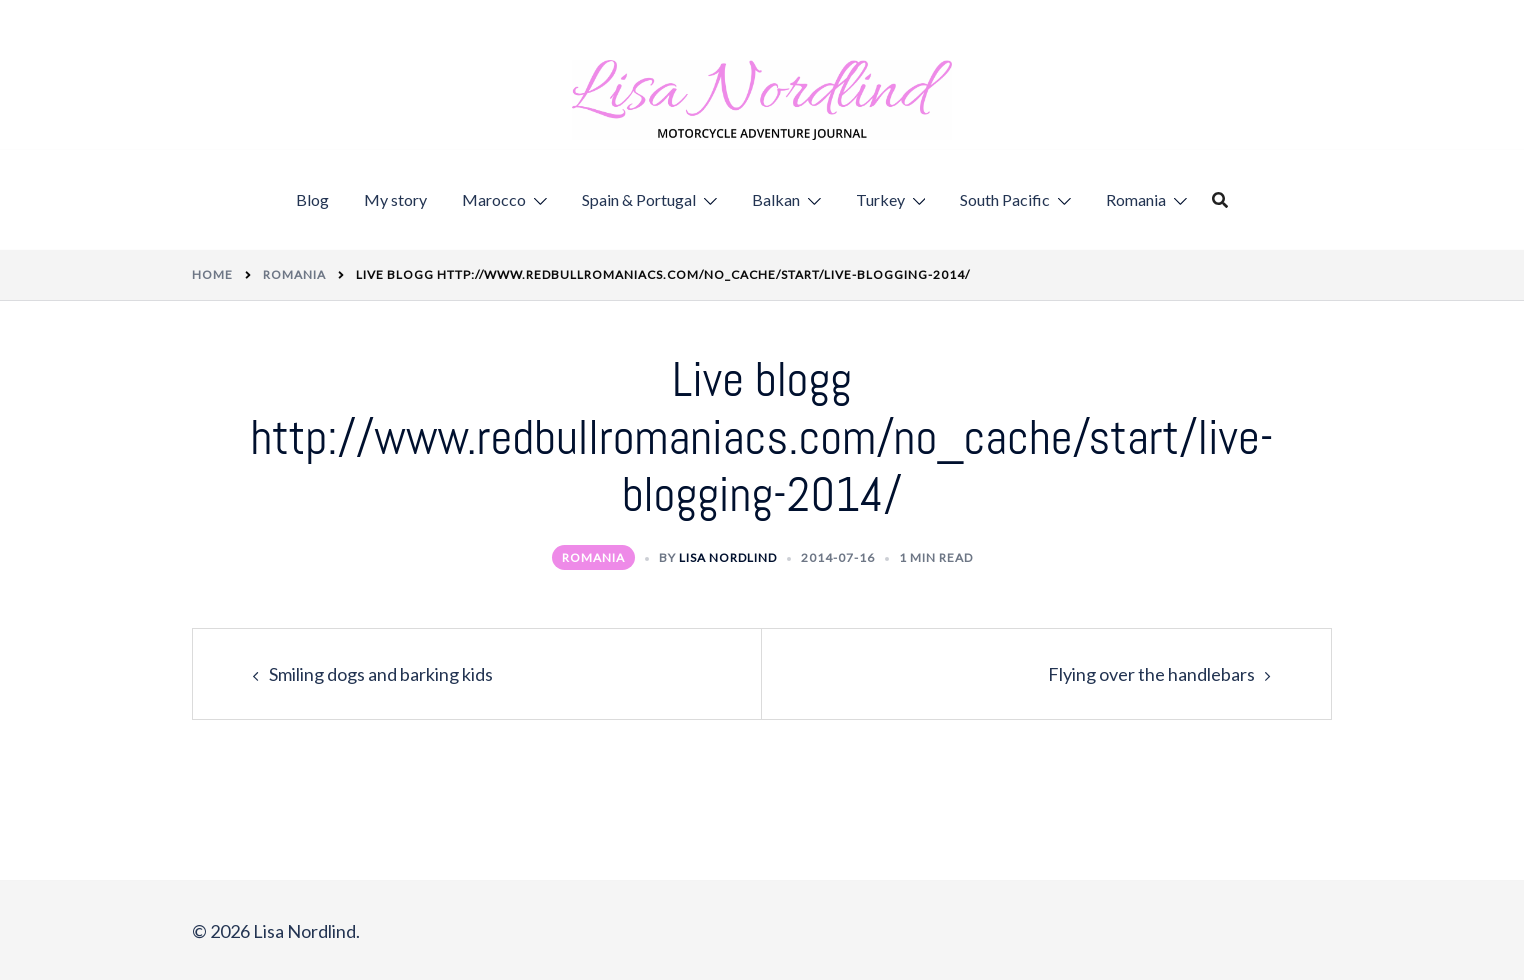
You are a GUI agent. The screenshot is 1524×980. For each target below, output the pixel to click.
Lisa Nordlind (728, 557)
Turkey (880, 199)
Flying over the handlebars (1151, 674)
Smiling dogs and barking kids (381, 674)
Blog (312, 199)
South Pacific (1005, 199)
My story (395, 199)
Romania (1136, 199)
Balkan (776, 199)
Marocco (494, 199)
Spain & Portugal (639, 199)
